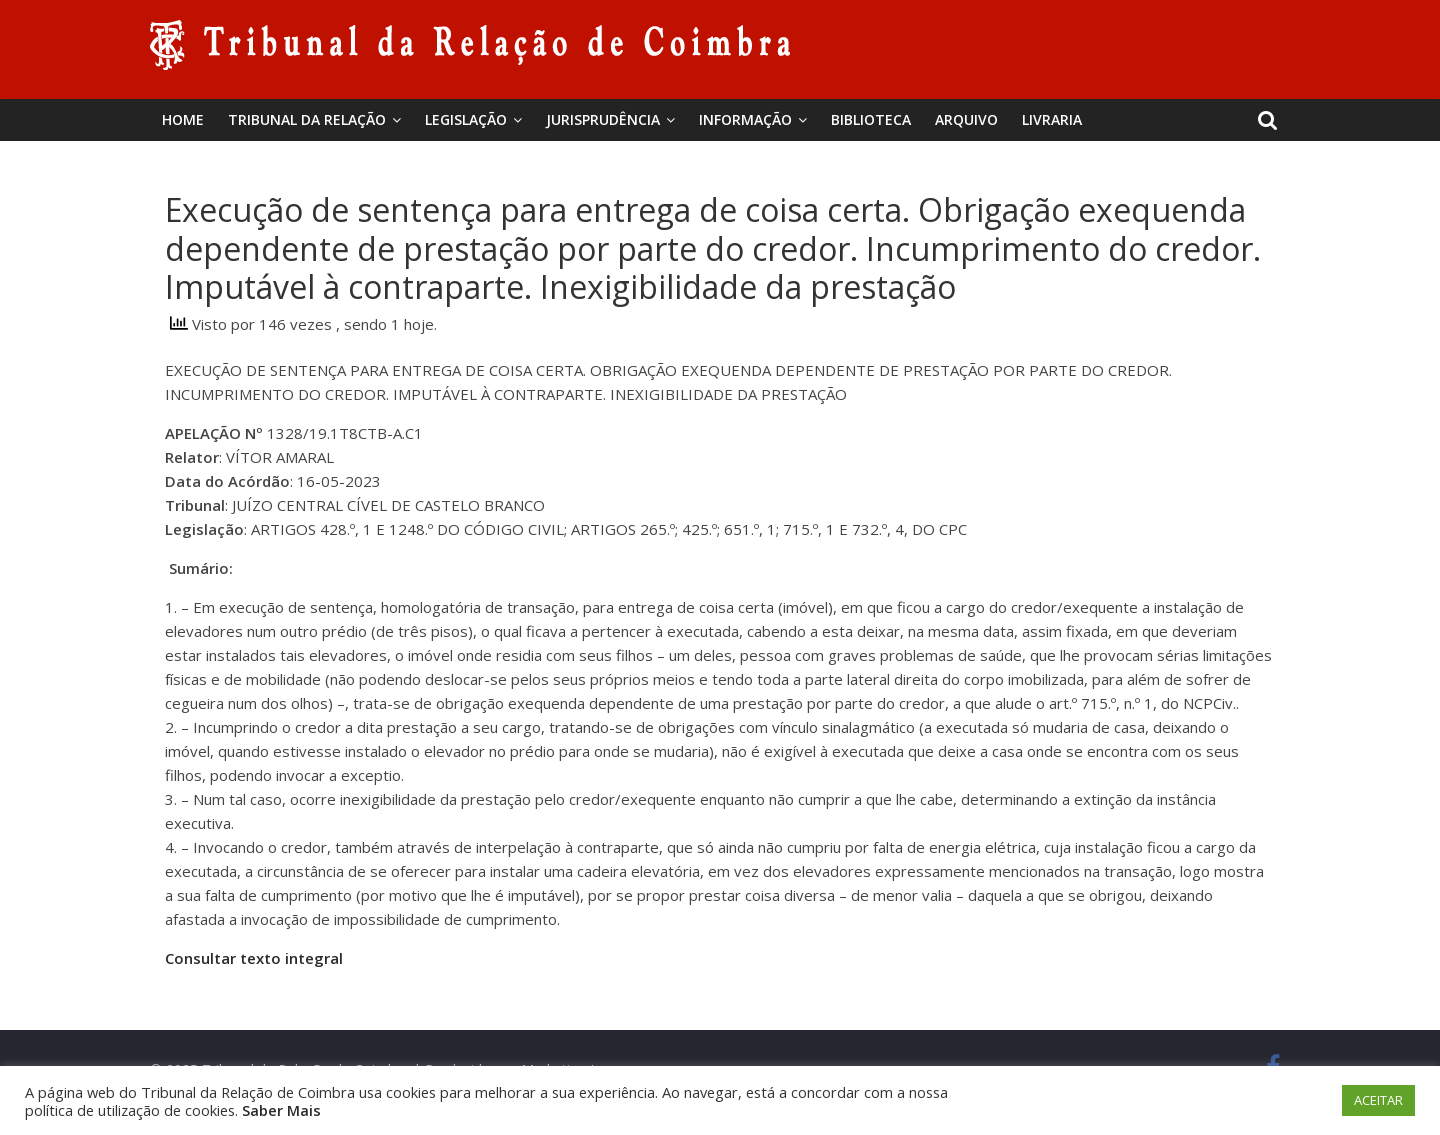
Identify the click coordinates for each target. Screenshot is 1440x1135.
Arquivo (966, 119)
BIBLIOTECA (871, 119)
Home (183, 119)
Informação (745, 119)
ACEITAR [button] (1378, 1100)
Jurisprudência (603, 119)
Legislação (466, 119)
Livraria (1052, 119)
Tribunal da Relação (307, 119)
